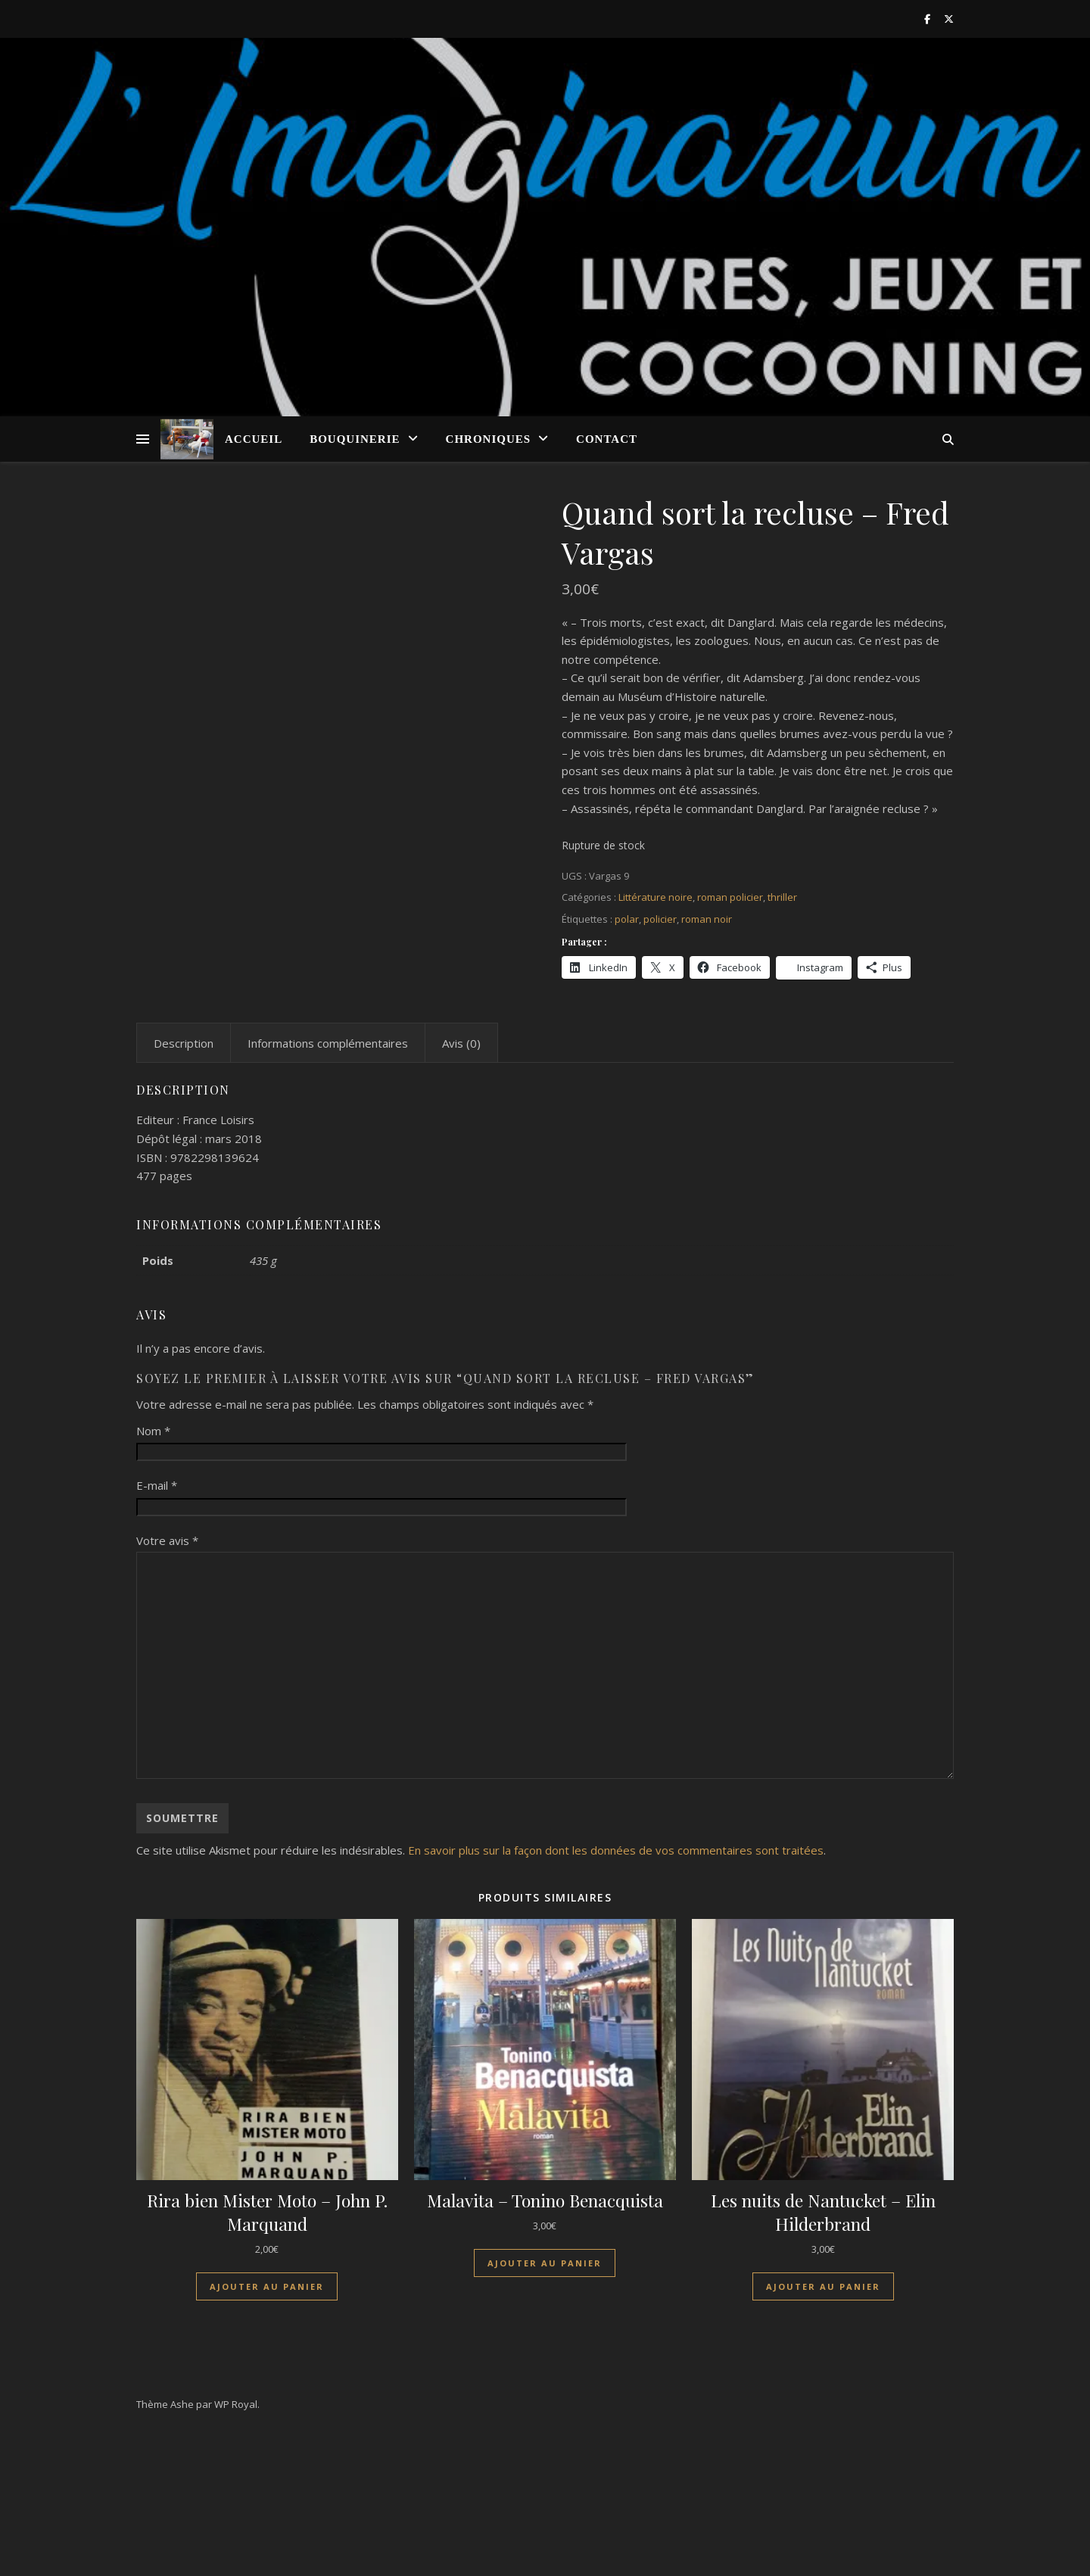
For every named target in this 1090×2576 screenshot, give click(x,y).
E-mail (156, 1628)
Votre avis (167, 1683)
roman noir (706, 919)
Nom (153, 1573)
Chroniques (488, 439)
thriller (782, 897)
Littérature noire (655, 897)
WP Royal (235, 2547)
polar (627, 919)
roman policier (730, 897)
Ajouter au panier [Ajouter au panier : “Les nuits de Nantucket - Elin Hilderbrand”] (823, 2429)
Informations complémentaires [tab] (328, 1186)
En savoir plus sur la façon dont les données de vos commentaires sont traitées (616, 1993)
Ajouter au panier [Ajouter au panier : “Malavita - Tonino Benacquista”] (544, 2406)
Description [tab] (183, 1186)
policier (660, 919)
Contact (606, 439)
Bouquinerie (355, 439)
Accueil (253, 439)
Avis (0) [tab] (461, 1186)
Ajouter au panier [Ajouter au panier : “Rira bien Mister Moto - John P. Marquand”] (267, 2429)
